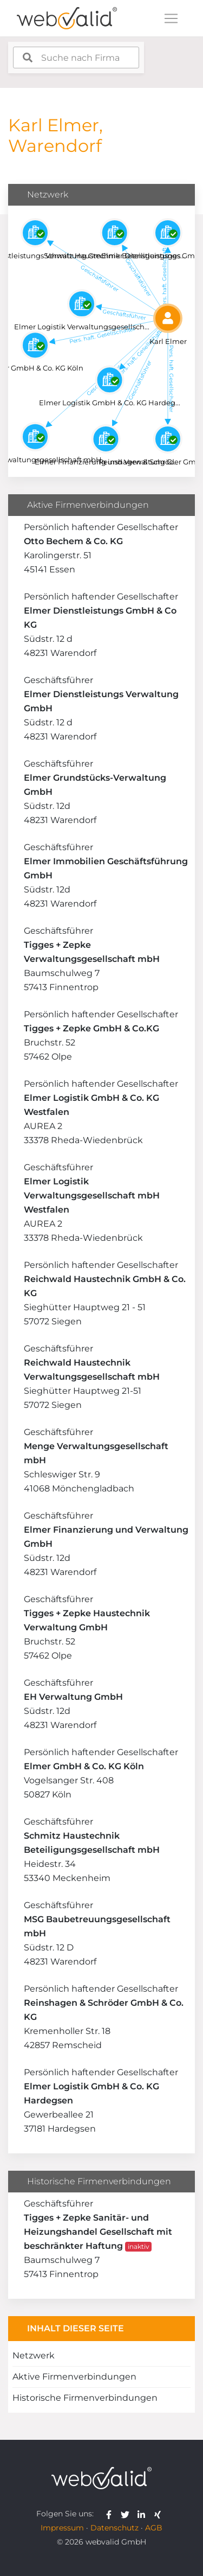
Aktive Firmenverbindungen (74, 2376)
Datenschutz (114, 2528)
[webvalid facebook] (111, 2513)
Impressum (62, 2528)
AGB (153, 2528)
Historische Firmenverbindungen (85, 2398)
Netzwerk (33, 2355)
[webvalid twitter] (127, 2513)
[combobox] (76, 57)
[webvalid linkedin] (143, 2513)
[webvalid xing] (159, 2513)
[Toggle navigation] (171, 18)
